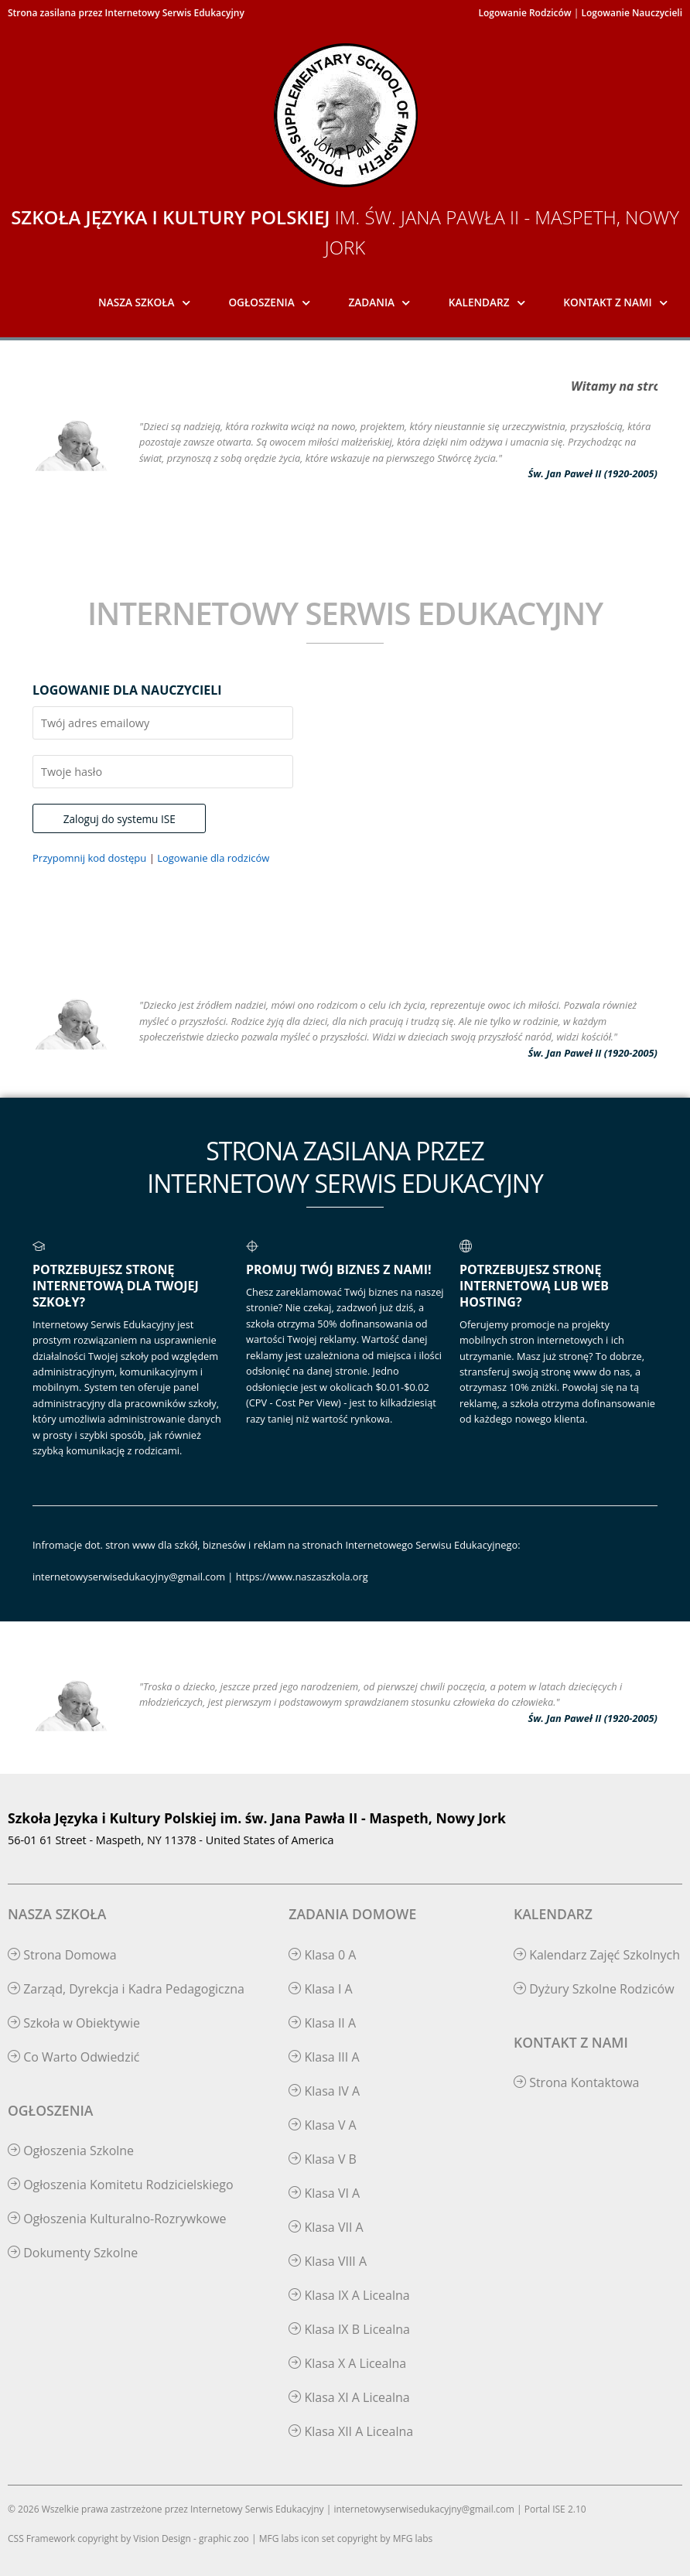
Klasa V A (322, 2125)
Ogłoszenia (261, 302)
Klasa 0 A (322, 1954)
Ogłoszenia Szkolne (71, 2150)
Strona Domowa (62, 1954)
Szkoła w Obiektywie (74, 2022)
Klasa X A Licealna (347, 2363)
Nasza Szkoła (136, 302)
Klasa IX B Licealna (349, 2329)
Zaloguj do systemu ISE (119, 818)
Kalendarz (479, 302)
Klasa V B (323, 2159)
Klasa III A (324, 2056)
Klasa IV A (324, 2090)
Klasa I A (320, 1988)
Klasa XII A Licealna (351, 2431)
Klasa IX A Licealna (349, 2295)
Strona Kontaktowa (577, 2082)
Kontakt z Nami (607, 302)
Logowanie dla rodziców (213, 858)
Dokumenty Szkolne (73, 2252)
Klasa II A (322, 2022)
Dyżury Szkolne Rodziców (594, 1988)
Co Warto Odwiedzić (73, 2056)
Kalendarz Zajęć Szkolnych (597, 1954)
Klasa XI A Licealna (349, 2397)
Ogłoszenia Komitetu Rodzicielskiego (121, 2184)
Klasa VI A (324, 2193)
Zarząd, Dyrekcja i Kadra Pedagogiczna (126, 1988)
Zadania (372, 302)
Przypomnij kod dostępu (89, 858)
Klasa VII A (326, 2227)
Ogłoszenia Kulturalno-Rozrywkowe (117, 2218)
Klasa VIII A (328, 2261)
